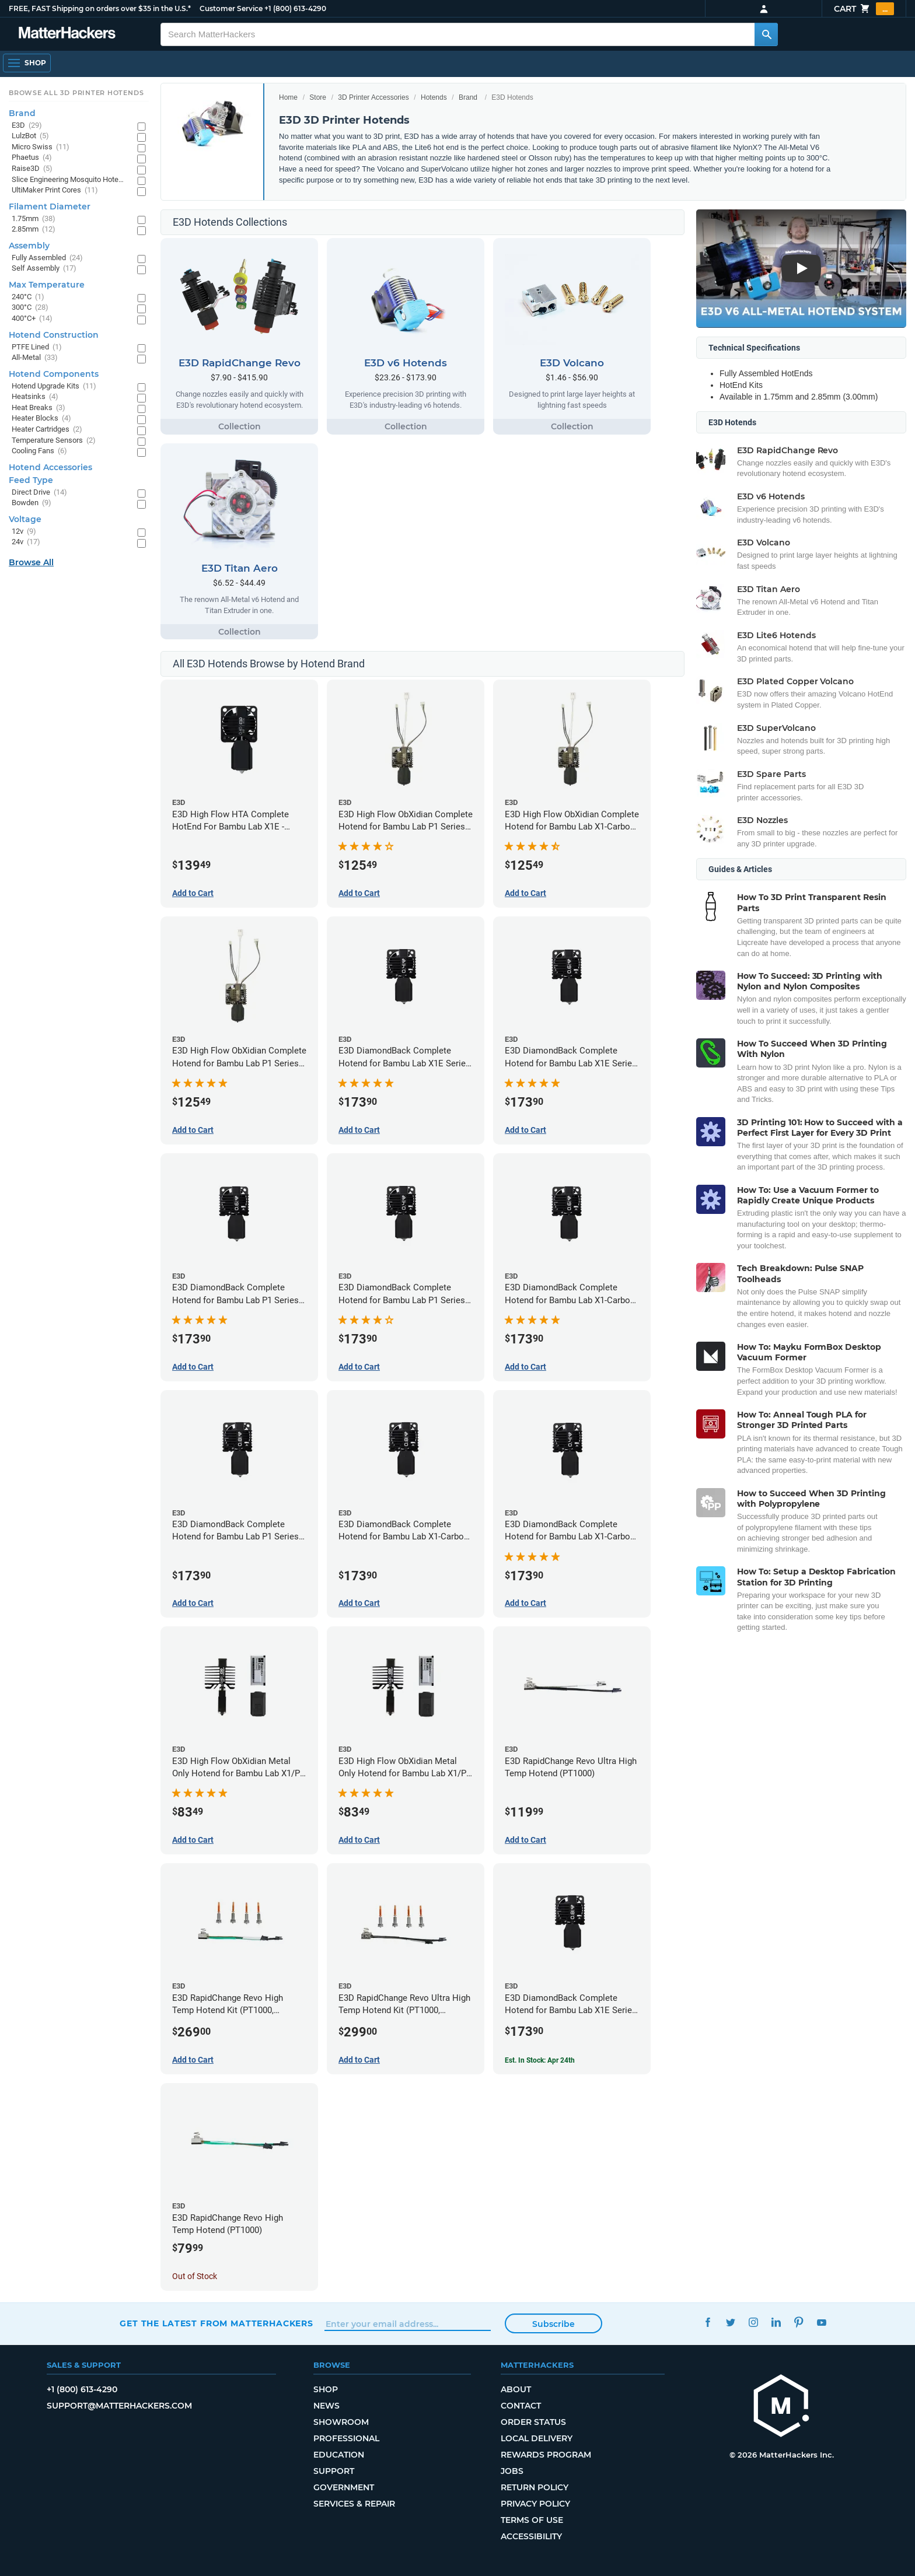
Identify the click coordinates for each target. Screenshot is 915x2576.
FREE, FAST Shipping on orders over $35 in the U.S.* (100, 8)
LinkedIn (776, 2322)
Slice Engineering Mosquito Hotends (68, 180)
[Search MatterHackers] (766, 34)
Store (317, 97)
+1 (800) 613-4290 (295, 8)
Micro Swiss (40, 147)
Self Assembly (44, 268)
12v (24, 531)
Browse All (31, 562)
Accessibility (531, 2536)
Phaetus (32, 157)
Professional (346, 2438)
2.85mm (33, 229)
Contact (521, 2405)
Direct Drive (39, 492)
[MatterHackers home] (781, 2407)
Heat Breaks (38, 408)
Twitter (730, 2322)
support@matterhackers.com (119, 2405)
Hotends (434, 97)
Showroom (341, 2422)
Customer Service (231, 8)
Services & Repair (354, 2503)
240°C (28, 297)
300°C (30, 307)
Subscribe (553, 2324)
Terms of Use (532, 2520)
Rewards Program (546, 2454)
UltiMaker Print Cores (55, 190)
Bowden (31, 503)
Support (333, 2471)
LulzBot (30, 136)
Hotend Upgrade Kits (54, 386)
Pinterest (798, 2322)
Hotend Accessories (50, 467)
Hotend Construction (54, 335)
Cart (864, 8)
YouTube (821, 2322)
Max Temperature (47, 284)
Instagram (753, 2322)
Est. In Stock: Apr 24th (540, 2060)
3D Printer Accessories (373, 97)
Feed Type (31, 480)
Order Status (533, 2422)
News (326, 2405)
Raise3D (32, 168)
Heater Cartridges (47, 429)
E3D (27, 125)
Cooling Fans (39, 451)
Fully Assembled (47, 258)
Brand (468, 97)
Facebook (707, 2322)
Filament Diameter (49, 206)
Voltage (25, 519)
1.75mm (33, 219)
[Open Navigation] (27, 63)
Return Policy (534, 2487)
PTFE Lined (37, 347)
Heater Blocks (41, 418)
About (516, 2389)
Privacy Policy (535, 2503)
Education (338, 2454)
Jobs (512, 2471)
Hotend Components (54, 374)
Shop (325, 2389)
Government (343, 2487)
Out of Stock (194, 2276)
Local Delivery (536, 2438)
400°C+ (32, 318)
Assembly (29, 245)
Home (288, 97)
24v (26, 542)
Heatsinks (35, 396)
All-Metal (35, 357)
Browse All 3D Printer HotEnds (76, 93)
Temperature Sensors (54, 440)
